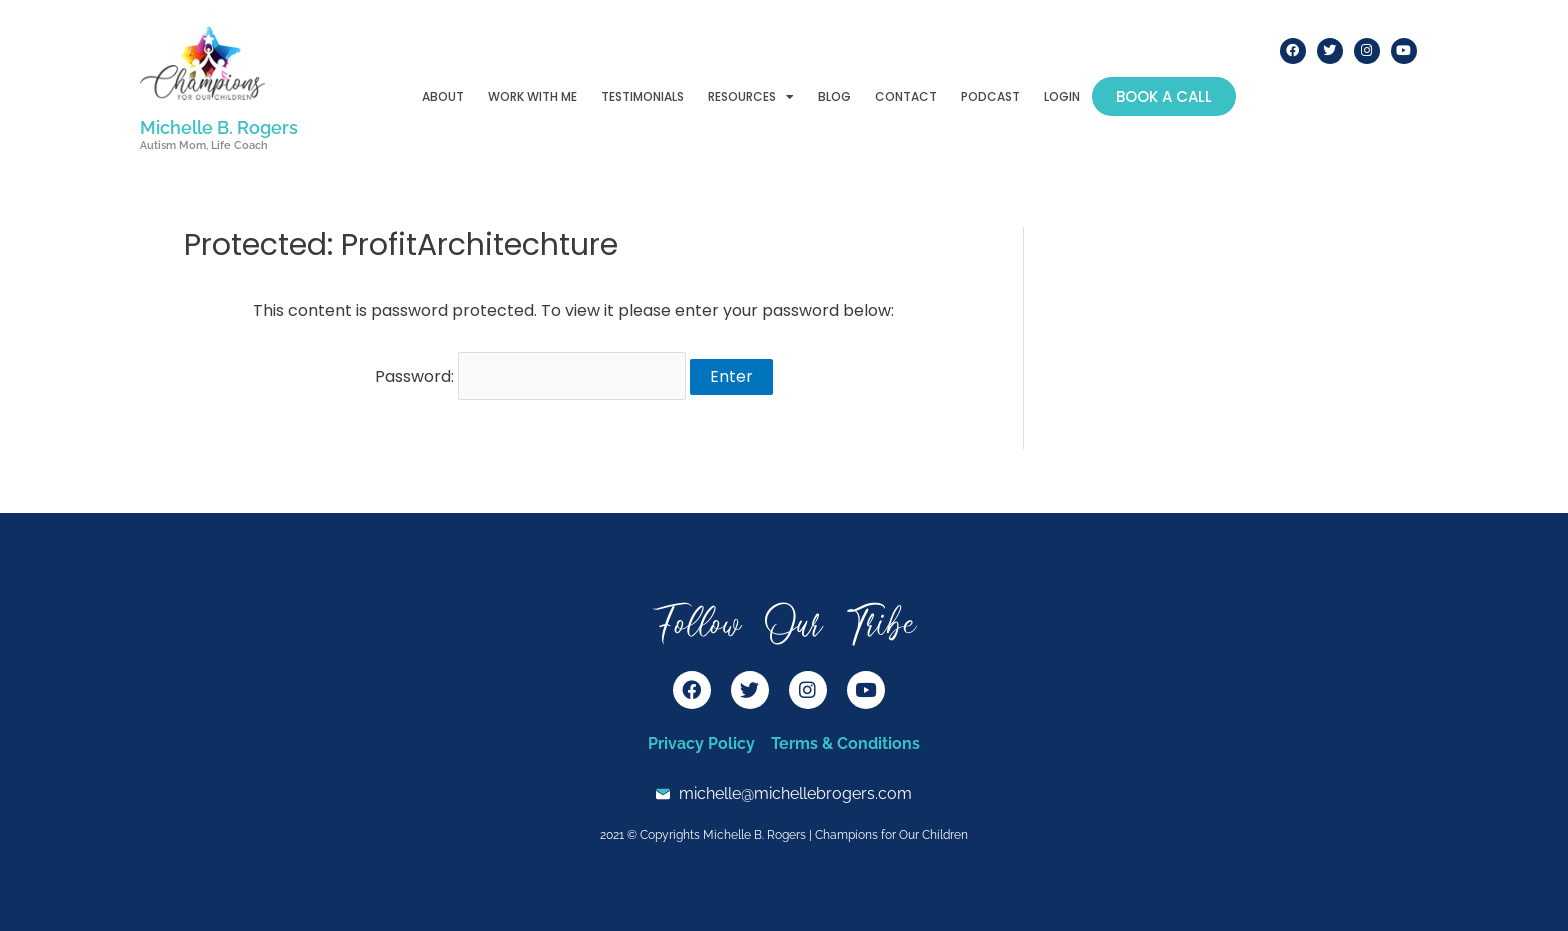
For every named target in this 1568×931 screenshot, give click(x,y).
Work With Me (532, 96)
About (443, 96)
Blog (834, 96)
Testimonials (642, 96)
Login (1062, 96)
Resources (751, 97)
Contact (906, 96)
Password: (530, 376)
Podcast (990, 96)
